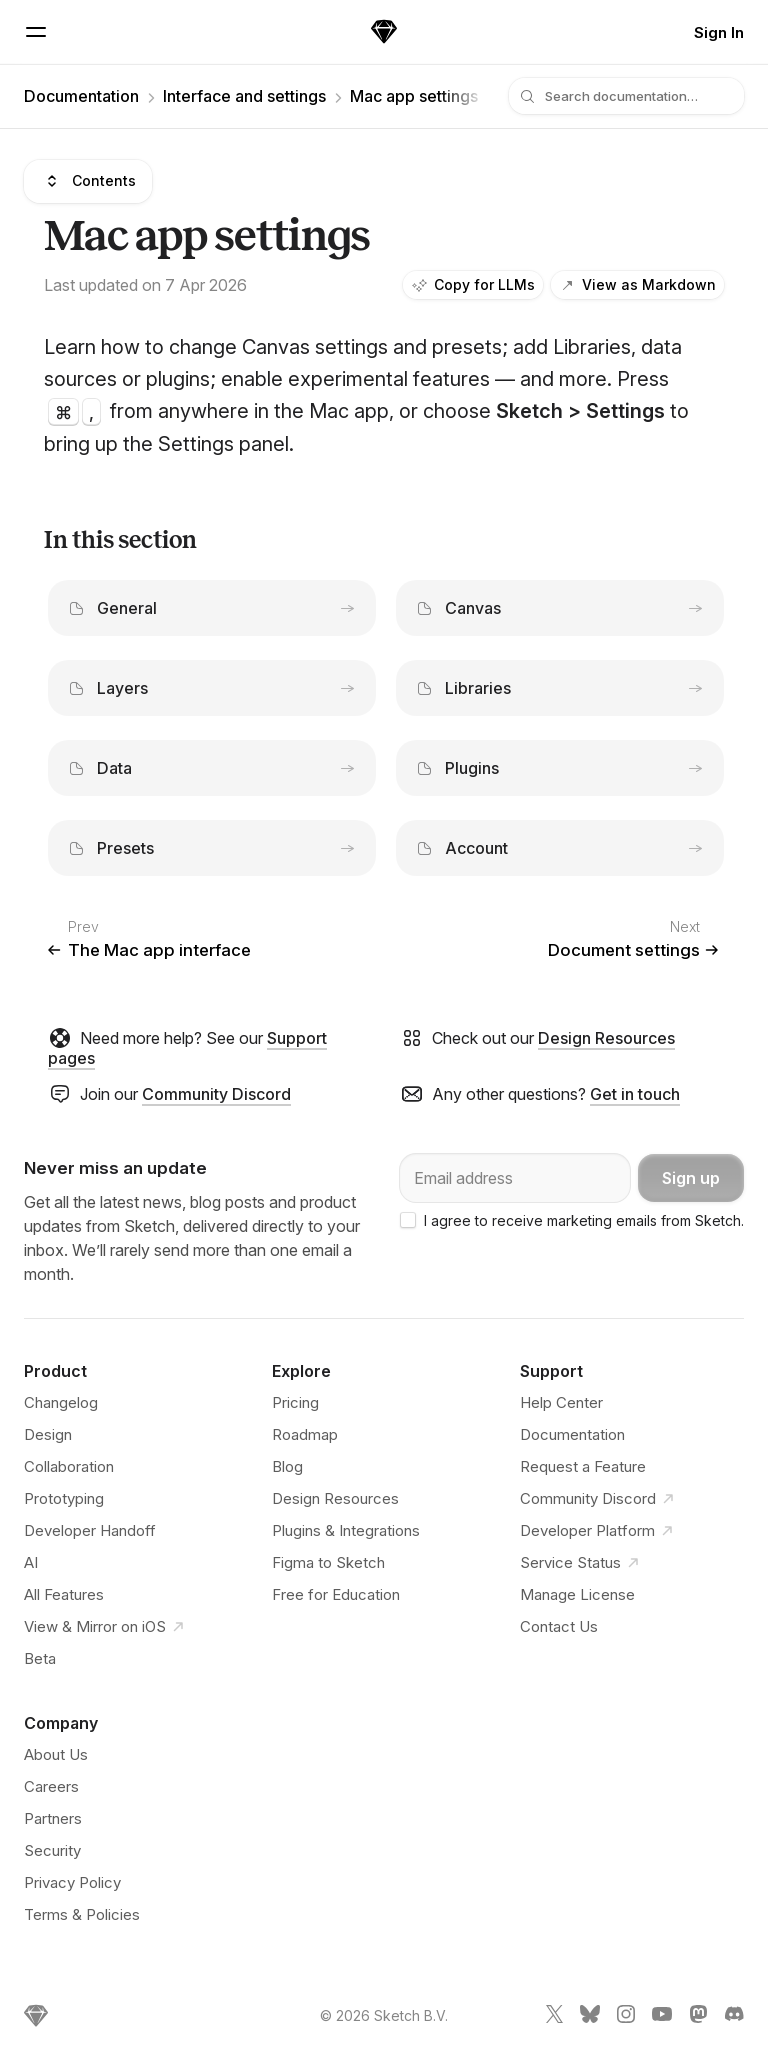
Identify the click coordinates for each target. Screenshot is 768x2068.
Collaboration (69, 1466)
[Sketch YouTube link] (662, 2018)
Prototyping (64, 1498)
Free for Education (336, 1594)
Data (212, 768)
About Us (56, 1754)
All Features (64, 1594)
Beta (40, 1658)
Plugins (560, 768)
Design (48, 1434)
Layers (212, 688)
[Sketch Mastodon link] (698, 2018)
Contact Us (559, 1626)
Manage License (577, 1594)
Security (52, 1850)
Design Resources (606, 1038)
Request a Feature (583, 1466)
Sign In (719, 32)
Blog (287, 1466)
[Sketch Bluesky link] (590, 2018)
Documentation (81, 96)
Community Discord (216, 1094)
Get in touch (635, 1094)
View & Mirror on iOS (107, 1627)
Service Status (582, 1563)
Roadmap (305, 1434)
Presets (212, 848)
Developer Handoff (90, 1530)
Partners (53, 1818)
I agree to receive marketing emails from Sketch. (584, 1220)
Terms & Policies (82, 1914)
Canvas (560, 608)
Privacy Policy (72, 1882)
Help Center (561, 1402)
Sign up (691, 1178)
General (212, 608)
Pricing (295, 1402)
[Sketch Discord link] (734, 2018)
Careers (51, 1786)
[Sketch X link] (554, 2018)
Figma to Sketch (328, 1562)
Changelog (61, 1402)
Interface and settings (244, 96)
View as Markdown (637, 285)
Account (560, 848)
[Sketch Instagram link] (626, 2018)
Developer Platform (599, 1531)
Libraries (560, 688)
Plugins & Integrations (346, 1530)
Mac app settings (414, 96)
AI (31, 1562)
